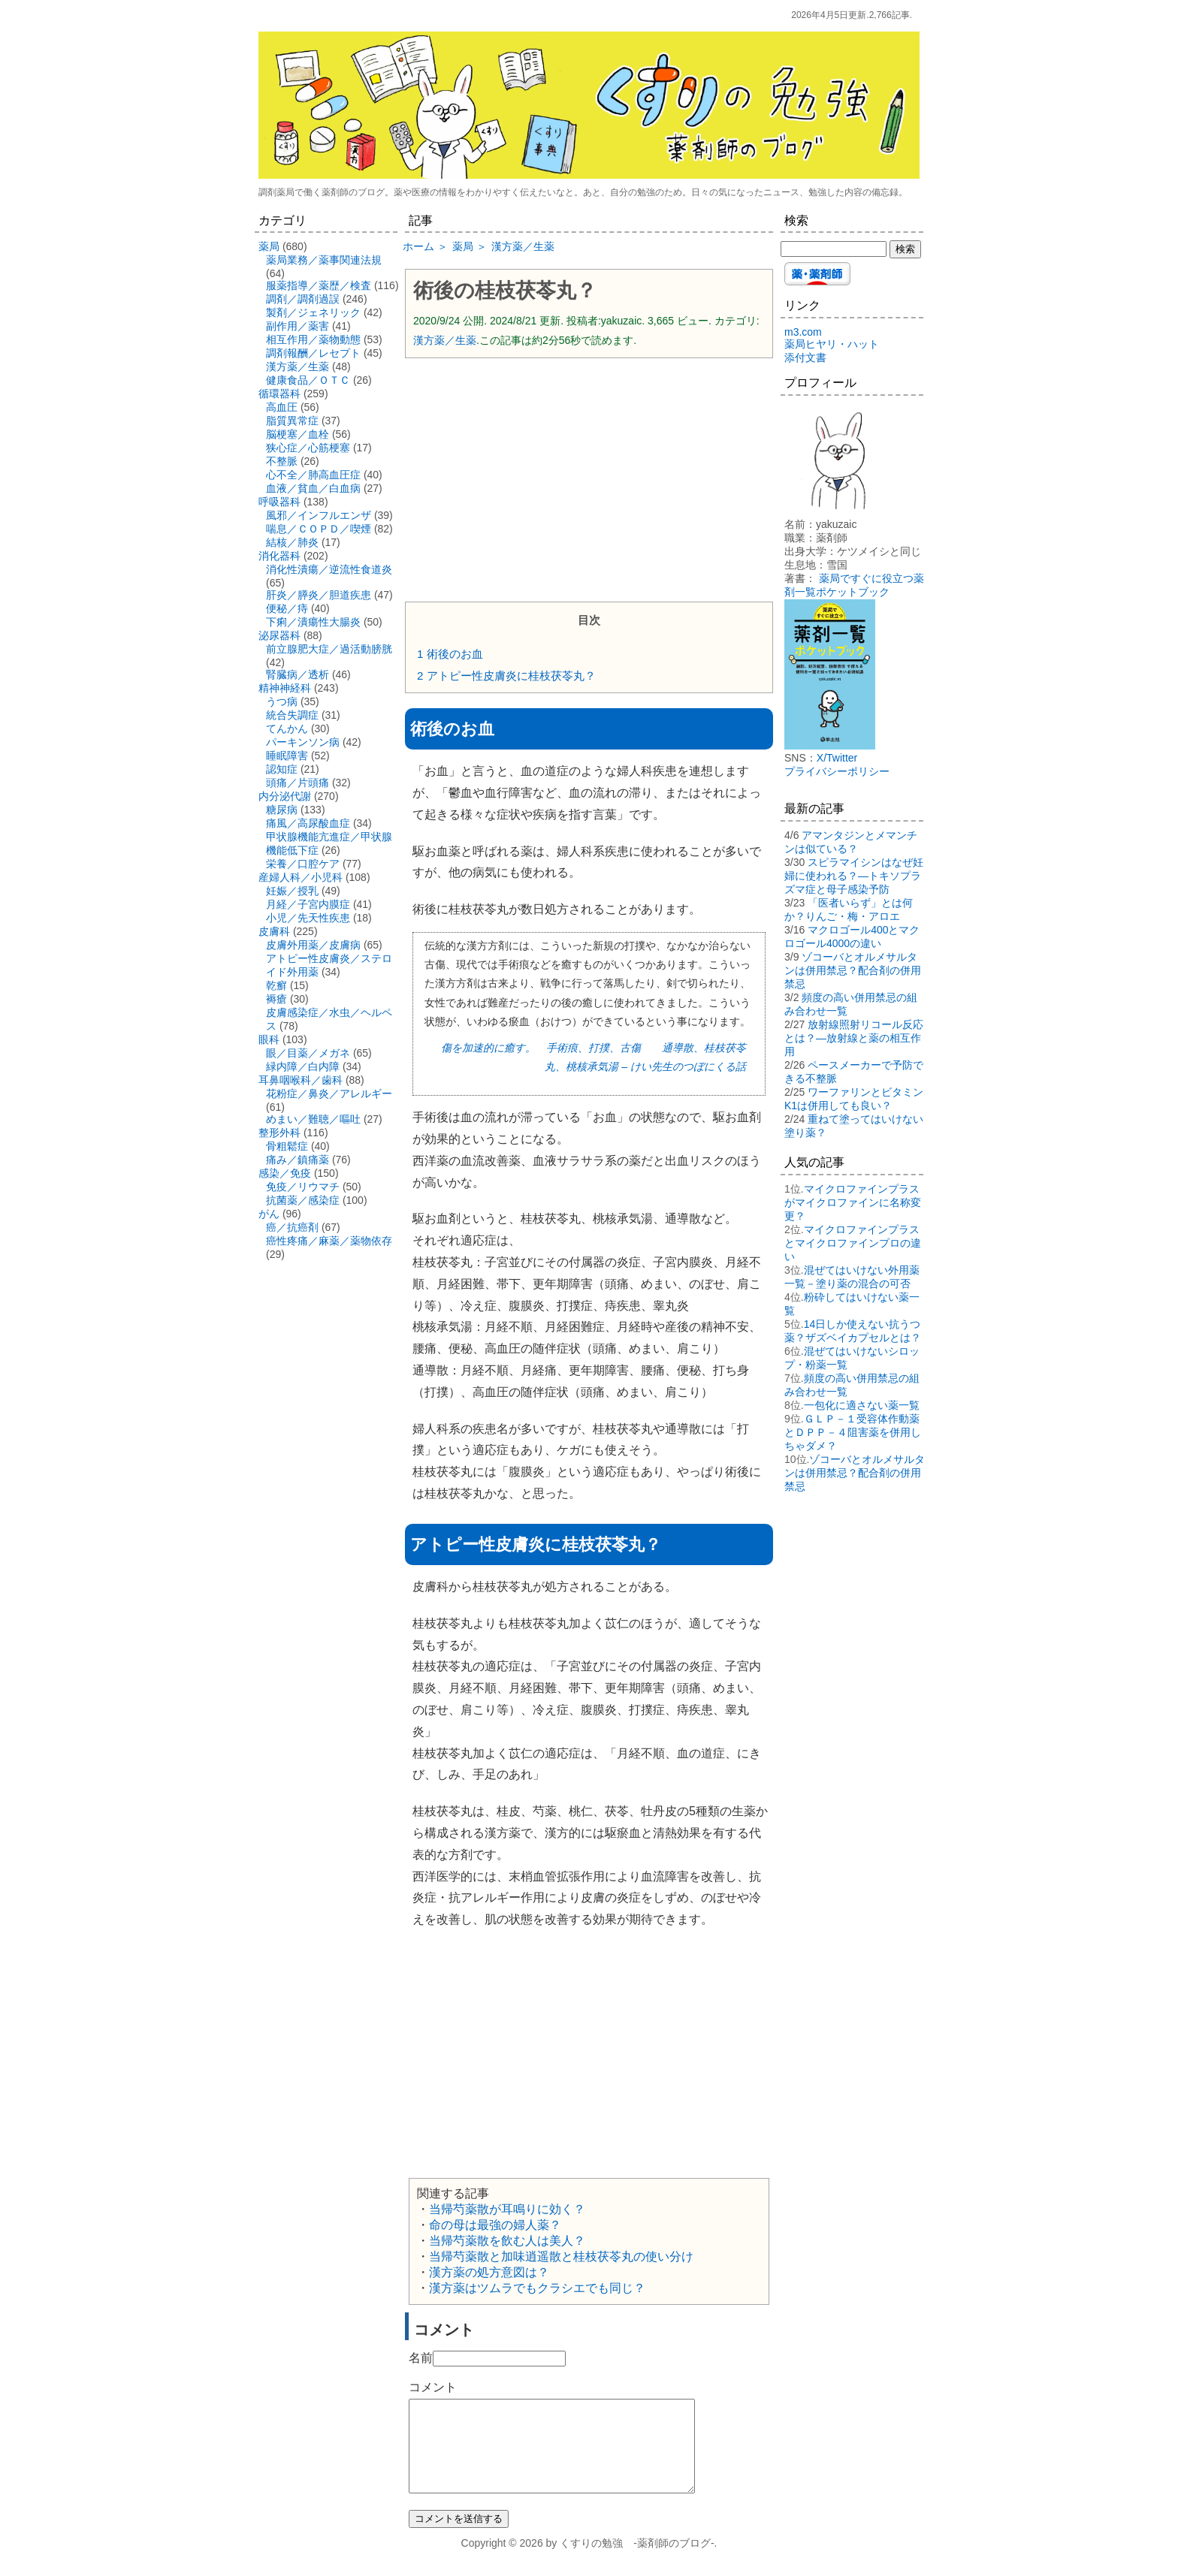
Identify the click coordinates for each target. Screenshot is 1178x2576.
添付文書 (805, 357)
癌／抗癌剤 (292, 1227)
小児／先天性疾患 (308, 918)
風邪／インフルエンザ (318, 515)
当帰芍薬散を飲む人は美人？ (507, 2240)
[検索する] (834, 249)
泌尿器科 (279, 635)
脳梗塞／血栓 (297, 434)
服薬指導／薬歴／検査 (318, 285)
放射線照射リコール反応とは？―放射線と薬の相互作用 (853, 1037)
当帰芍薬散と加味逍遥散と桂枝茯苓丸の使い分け (561, 2256)
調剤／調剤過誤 (303, 299)
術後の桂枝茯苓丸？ (505, 290)
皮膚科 (274, 931)
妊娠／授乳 (292, 891)
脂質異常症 (292, 421)
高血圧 (282, 407)
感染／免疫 (284, 1173)
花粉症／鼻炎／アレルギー (329, 1093)
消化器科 (279, 556)
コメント (433, 2387)
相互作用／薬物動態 (313, 339)
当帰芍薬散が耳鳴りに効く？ (507, 2209)
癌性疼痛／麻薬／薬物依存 (329, 1241)
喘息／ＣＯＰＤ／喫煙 (318, 529)
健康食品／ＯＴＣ (308, 380)
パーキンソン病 (303, 742)
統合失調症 (292, 715)
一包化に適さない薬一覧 (862, 1405)
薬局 (268, 246)
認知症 (282, 769)
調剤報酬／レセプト (313, 353)
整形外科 (279, 1133)
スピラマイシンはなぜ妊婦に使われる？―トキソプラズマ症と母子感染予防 (853, 875)
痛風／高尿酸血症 (308, 823)
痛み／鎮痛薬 (297, 1160)
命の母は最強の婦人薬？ (495, 2225)
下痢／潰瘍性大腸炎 (313, 622)
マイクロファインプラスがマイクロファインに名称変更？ (852, 1202)
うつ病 (282, 701)
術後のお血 (450, 653)
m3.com (803, 332)
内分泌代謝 (284, 796)
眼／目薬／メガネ (308, 1053)
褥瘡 (276, 999)
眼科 (268, 1039)
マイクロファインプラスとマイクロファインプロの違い (852, 1242)
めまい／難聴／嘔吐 (313, 1119)
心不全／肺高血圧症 (313, 475)
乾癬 (276, 985)
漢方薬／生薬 (444, 340)
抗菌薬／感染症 (303, 1200)
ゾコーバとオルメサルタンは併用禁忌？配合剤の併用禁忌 (852, 970)
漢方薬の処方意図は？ (489, 2272)
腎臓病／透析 (297, 674)
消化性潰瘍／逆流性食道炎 (329, 569)
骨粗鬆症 (287, 1146)
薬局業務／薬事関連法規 (324, 260)
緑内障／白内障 (303, 1066)
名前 (421, 2357)
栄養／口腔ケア (303, 864)
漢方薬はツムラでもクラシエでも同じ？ (537, 2288)
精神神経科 (284, 688)
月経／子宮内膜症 (308, 904)
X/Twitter (837, 758)
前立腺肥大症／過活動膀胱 (329, 649)
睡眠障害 (287, 756)
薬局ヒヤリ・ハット (831, 344)
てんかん (287, 728)
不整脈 (282, 461)
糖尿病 (282, 810)
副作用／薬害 (297, 326)
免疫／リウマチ (303, 1187)
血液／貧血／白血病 (313, 488)
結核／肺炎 (292, 542)
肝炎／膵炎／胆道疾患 (318, 595)
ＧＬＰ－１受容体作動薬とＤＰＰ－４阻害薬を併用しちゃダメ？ (852, 1432)
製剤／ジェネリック (313, 312)
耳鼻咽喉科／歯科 (300, 1080)
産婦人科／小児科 (300, 877)
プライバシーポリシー (837, 771)
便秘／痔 (287, 608)
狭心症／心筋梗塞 (308, 448)
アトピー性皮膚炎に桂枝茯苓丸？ (506, 675)
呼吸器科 (279, 502)
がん (268, 1214)
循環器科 (279, 394)
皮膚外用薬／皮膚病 (313, 945)
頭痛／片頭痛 (297, 783)
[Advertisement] (589, 478)
